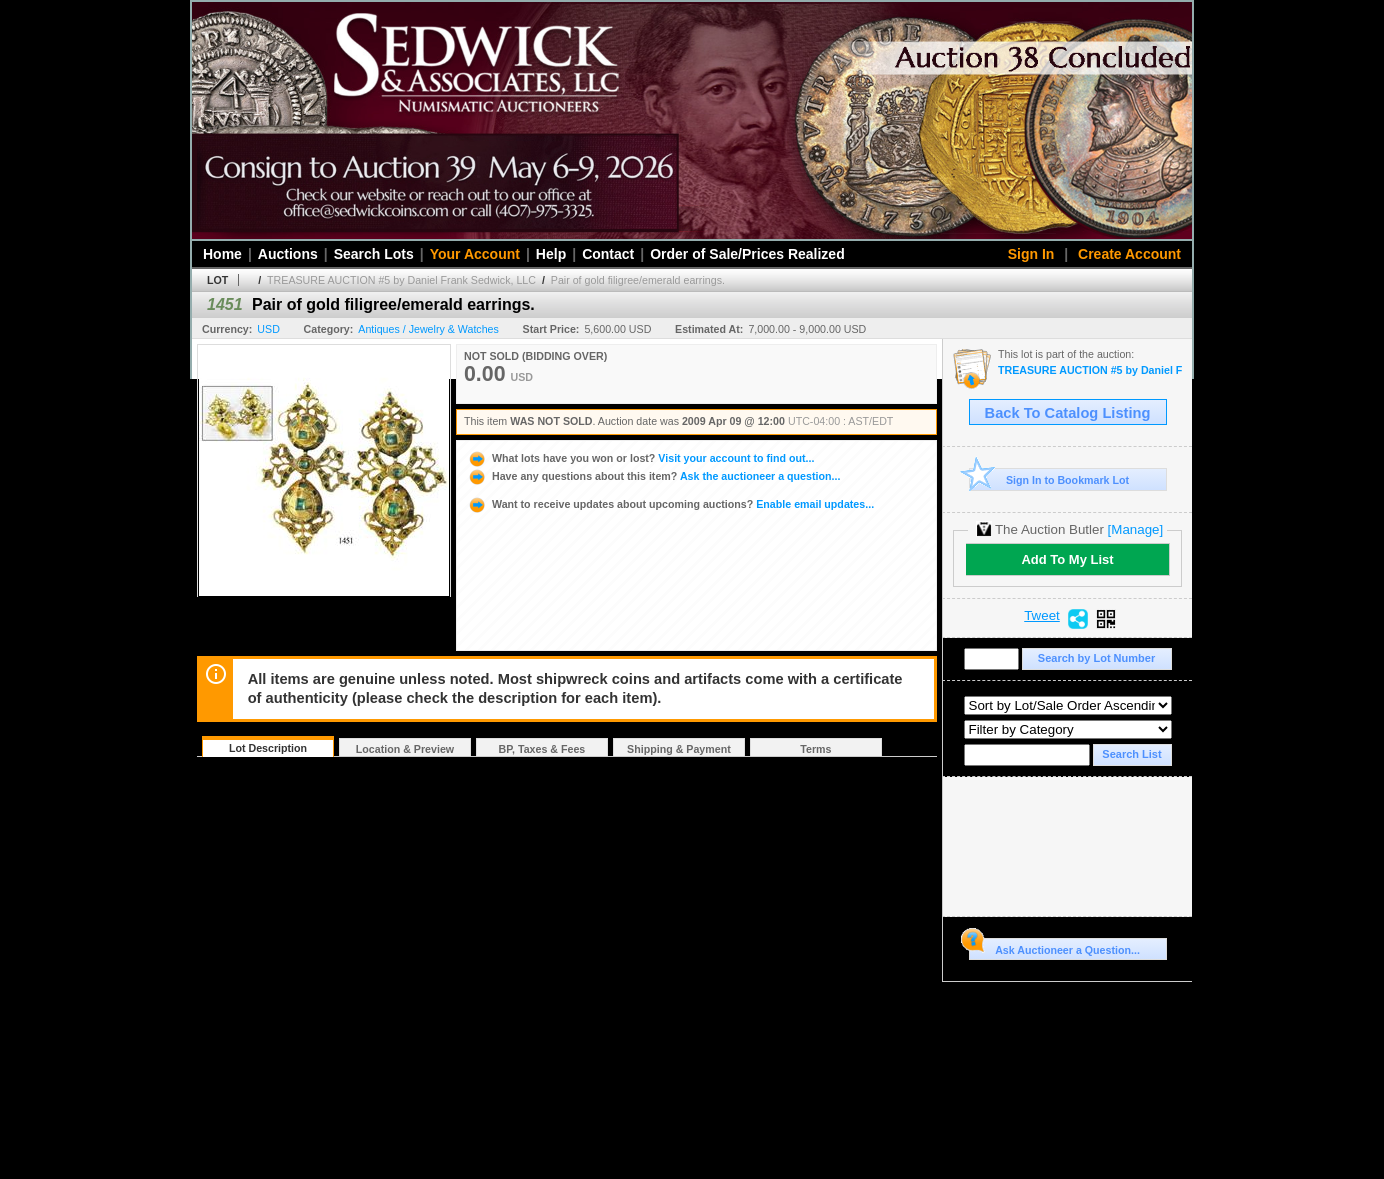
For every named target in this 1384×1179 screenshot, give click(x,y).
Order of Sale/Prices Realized (747, 254)
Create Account (1129, 254)
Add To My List (1067, 559)
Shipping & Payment (679, 749)
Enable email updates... (670, 504)
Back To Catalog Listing (1068, 413)
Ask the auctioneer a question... (653, 476)
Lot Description (268, 748)
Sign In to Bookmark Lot (1049, 479)
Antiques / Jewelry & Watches (428, 329)
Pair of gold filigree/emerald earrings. (638, 280)
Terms (815, 749)
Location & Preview (405, 749)
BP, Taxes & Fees (542, 749)
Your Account (475, 254)
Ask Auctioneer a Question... (1054, 947)
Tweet (1042, 616)
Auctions (288, 254)
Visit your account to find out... (640, 458)
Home (222, 254)
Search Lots (374, 254)
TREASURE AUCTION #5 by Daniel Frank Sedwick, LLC (401, 280)
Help (551, 254)
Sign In (1031, 254)
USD (268, 329)
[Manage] (1135, 529)
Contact (608, 254)
